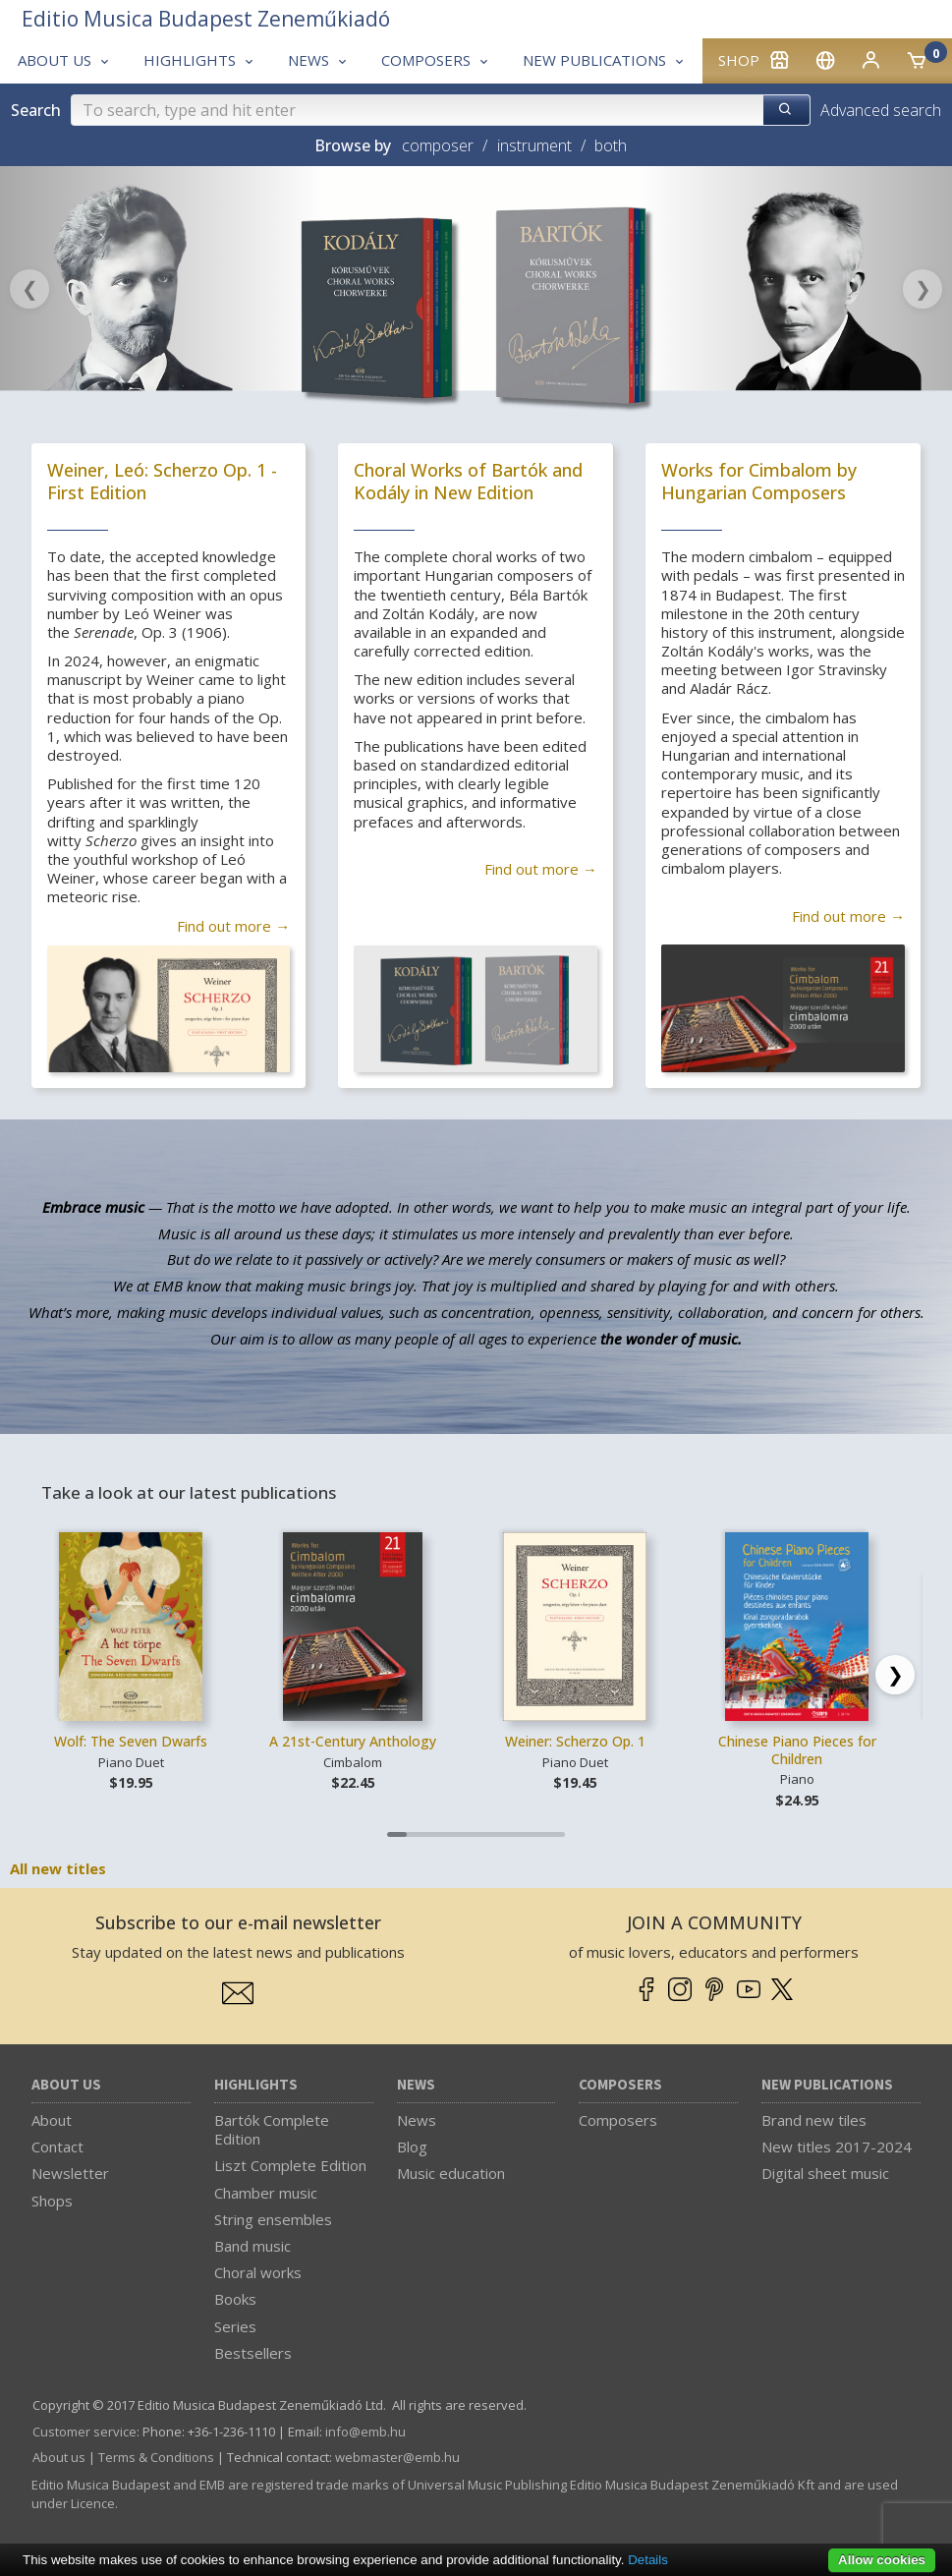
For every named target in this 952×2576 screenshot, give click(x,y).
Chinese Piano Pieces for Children (797, 1750)
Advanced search (880, 110)
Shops (52, 2200)
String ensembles (273, 2219)
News (416, 2085)
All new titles (58, 1868)
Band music (252, 2246)
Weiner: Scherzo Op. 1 (575, 1741)
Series (235, 2326)
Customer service (84, 2431)
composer (438, 145)
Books (235, 2299)
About (51, 2120)
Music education (451, 2173)
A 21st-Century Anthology (352, 1741)
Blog (412, 2146)
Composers (620, 2085)
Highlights (256, 2085)
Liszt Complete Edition (290, 2165)
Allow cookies (881, 2559)
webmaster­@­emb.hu (397, 2457)
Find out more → (233, 926)
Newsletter (70, 2173)
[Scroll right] (895, 1674)
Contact (57, 2146)
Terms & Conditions (156, 2457)
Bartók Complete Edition (271, 2129)
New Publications (827, 2085)
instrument (534, 145)
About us (66, 2085)
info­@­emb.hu (365, 2431)
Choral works (258, 2272)
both (610, 145)
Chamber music (265, 2193)
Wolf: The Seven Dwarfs (130, 1741)
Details (648, 2559)
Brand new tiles (814, 2120)
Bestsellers (253, 2353)
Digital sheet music (825, 2173)
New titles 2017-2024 (836, 2146)
